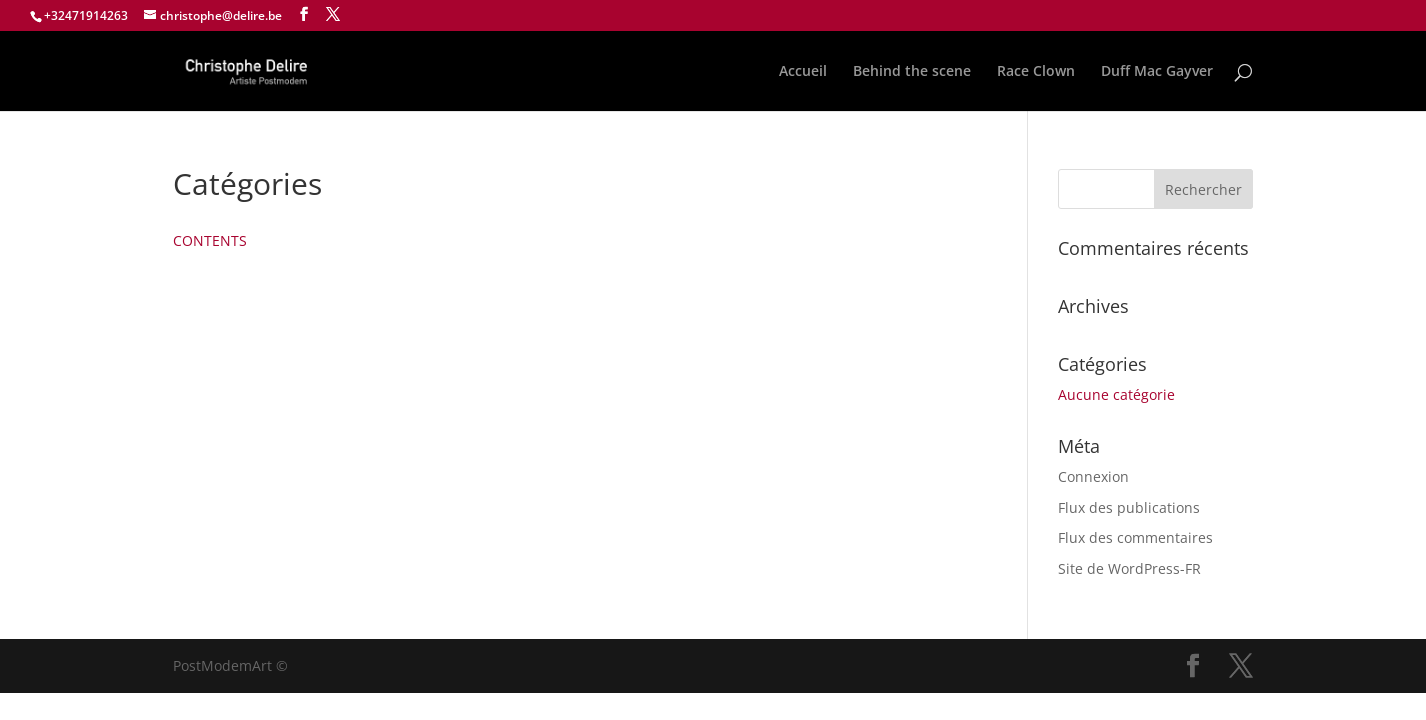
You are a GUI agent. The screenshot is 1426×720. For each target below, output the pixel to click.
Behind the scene (912, 72)
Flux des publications (1129, 507)
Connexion (1093, 476)
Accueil (803, 72)
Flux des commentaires (1135, 537)
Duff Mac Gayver (1157, 72)
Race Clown (1036, 72)
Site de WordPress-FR (1129, 568)
